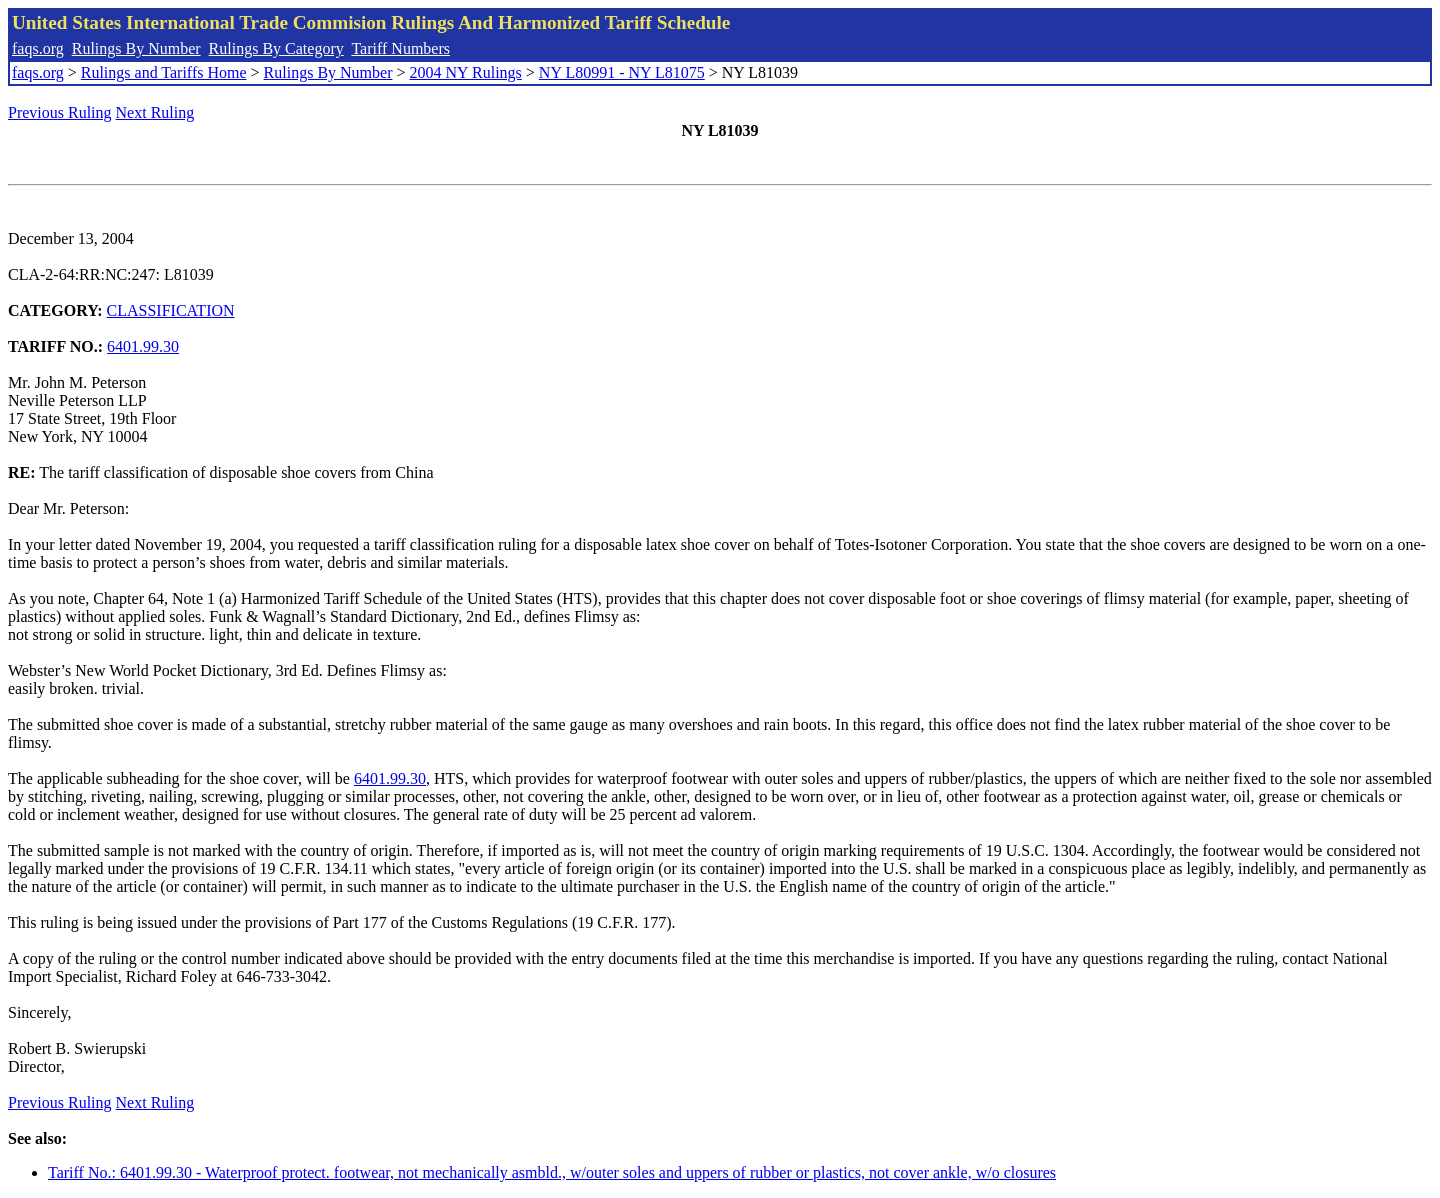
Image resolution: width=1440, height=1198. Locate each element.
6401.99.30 (143, 346)
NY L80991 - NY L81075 (622, 72)
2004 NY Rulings (466, 72)
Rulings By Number (136, 48)
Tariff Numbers (400, 48)
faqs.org (38, 48)
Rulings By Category (276, 48)
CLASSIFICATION (171, 310)
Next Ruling (155, 112)
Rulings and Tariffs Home (164, 72)
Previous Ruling (60, 112)
